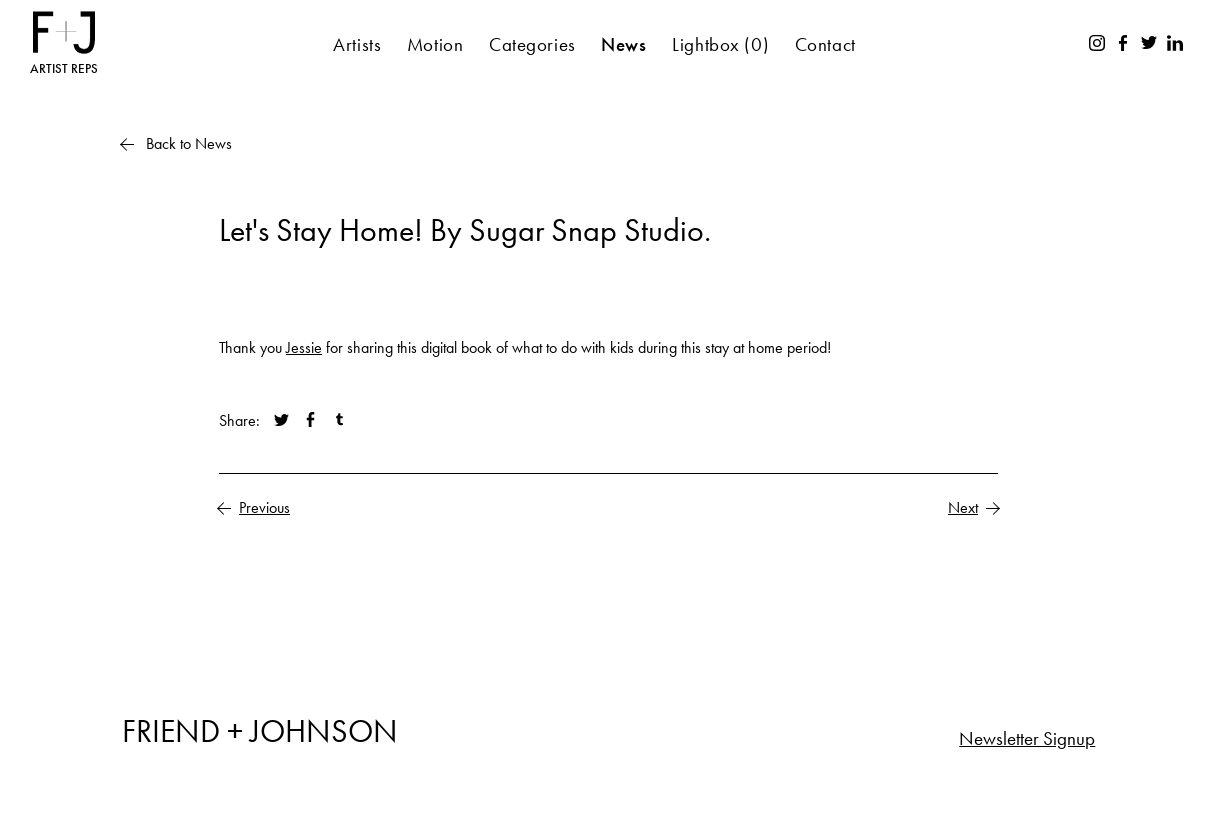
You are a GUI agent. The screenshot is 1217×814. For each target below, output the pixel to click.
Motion (435, 44)
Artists (357, 44)
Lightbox (720, 44)
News (623, 44)
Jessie (304, 347)
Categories (532, 44)
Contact (825, 44)
